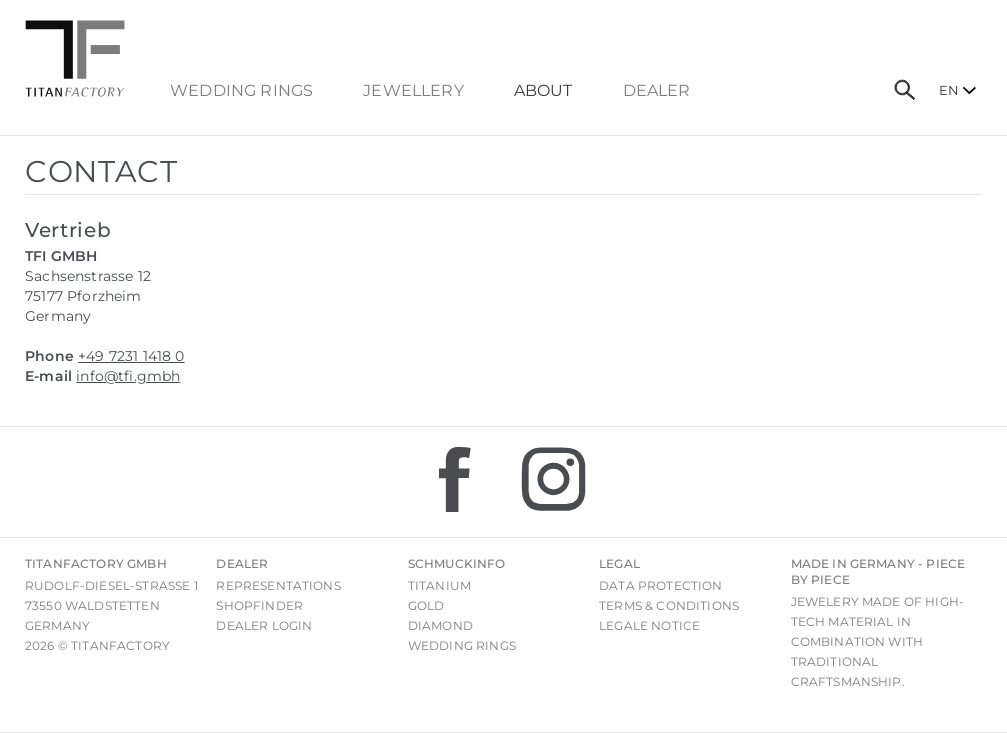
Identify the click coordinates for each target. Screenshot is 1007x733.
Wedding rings (462, 645)
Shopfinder (259, 605)
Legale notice (649, 625)
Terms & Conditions (669, 605)
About (543, 91)
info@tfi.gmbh (128, 376)
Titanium (439, 585)
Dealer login (264, 625)
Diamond (440, 625)
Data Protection (660, 585)
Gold (426, 605)
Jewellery (413, 91)
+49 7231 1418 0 (131, 356)
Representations (278, 585)
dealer (657, 91)
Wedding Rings (241, 91)
